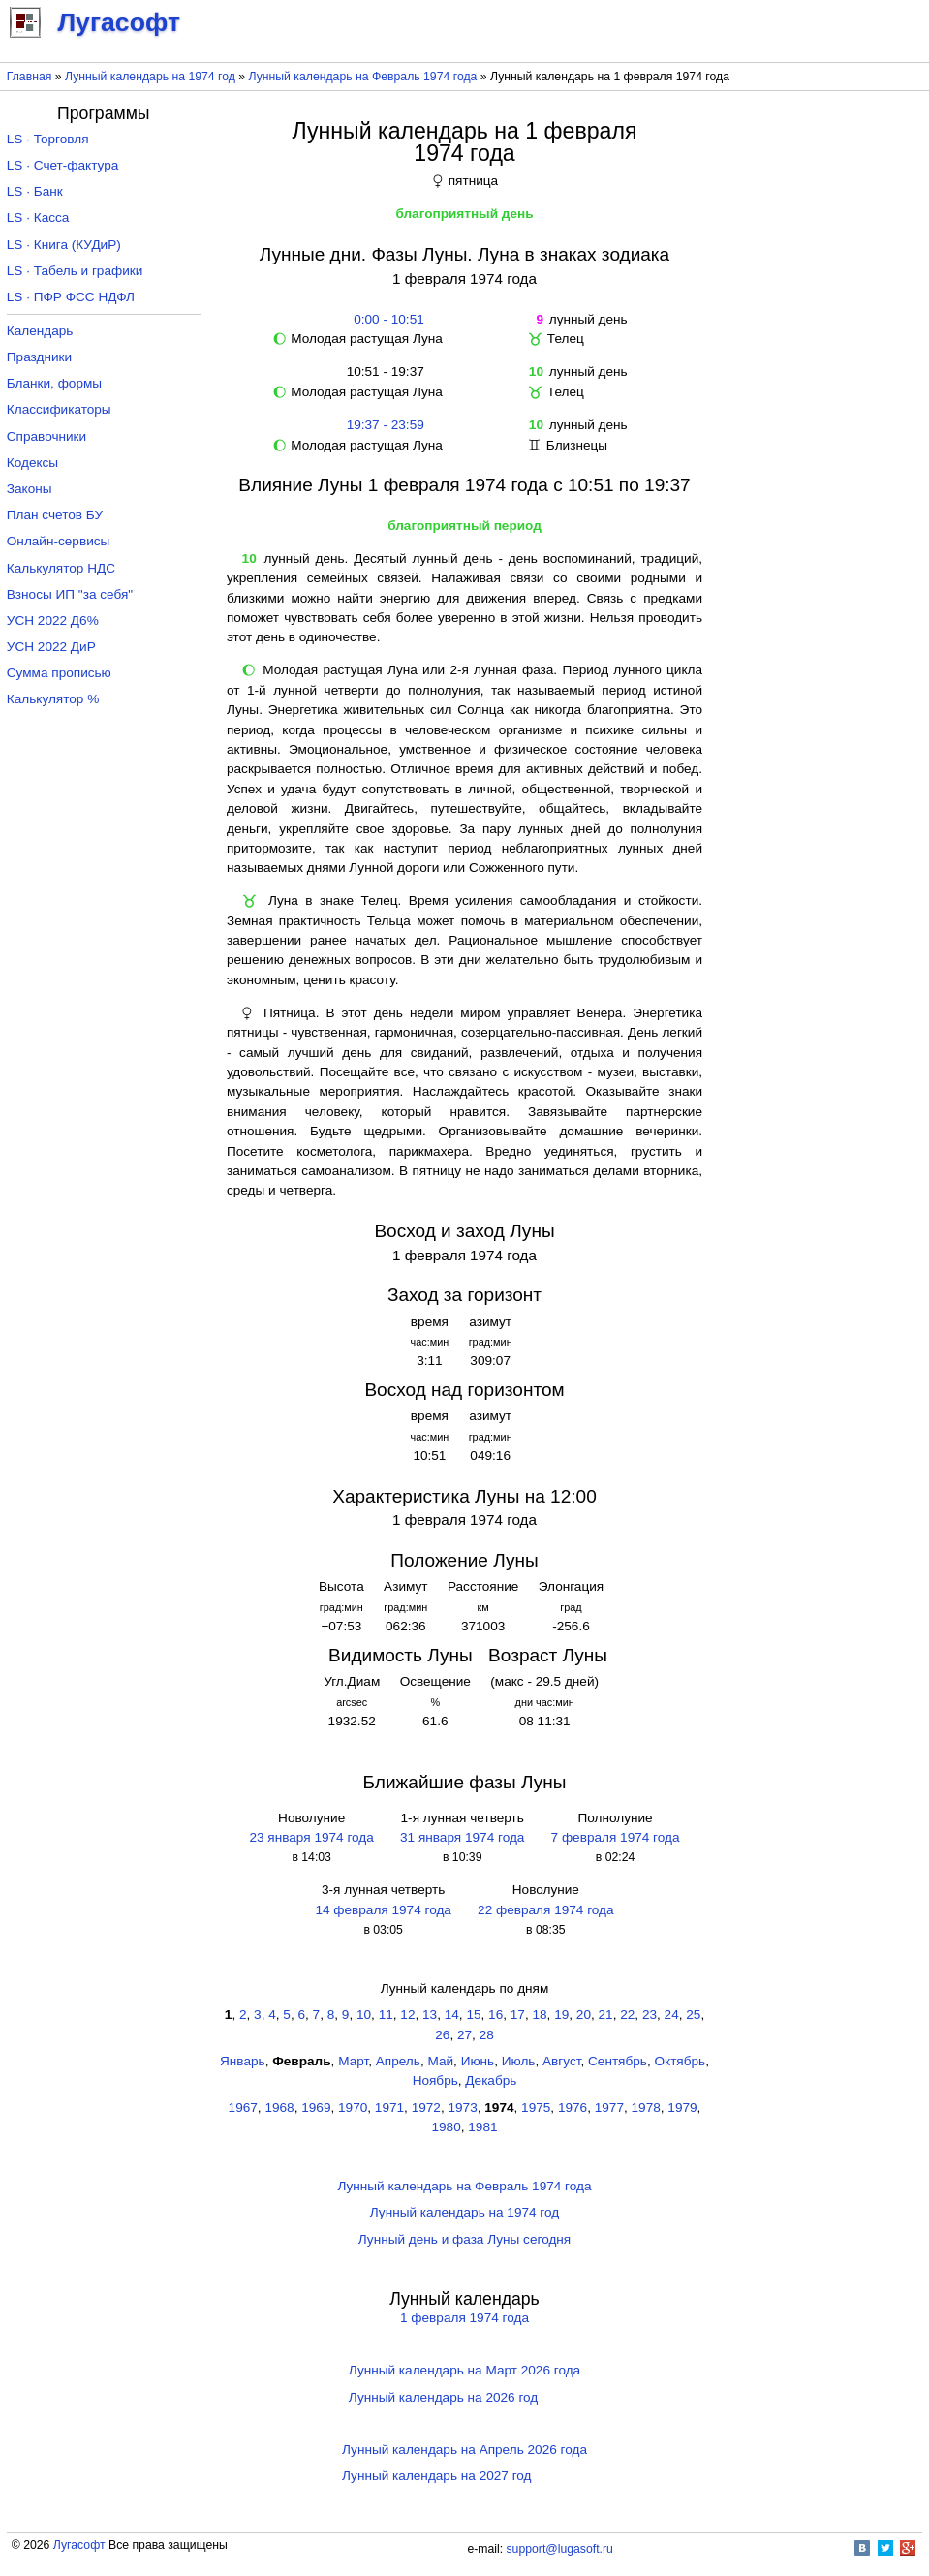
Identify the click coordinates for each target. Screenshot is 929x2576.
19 (561, 2014)
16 (495, 2014)
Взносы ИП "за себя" (70, 594)
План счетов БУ (55, 515)
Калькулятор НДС (61, 568)
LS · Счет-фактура (63, 165)
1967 (243, 2107)
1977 (609, 2107)
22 (627, 2014)
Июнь (478, 2061)
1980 (445, 2127)
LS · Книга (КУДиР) (64, 244)
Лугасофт (79, 2545)
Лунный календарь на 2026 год (443, 2397)
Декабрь (490, 2080)
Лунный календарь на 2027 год (436, 2475)
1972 (426, 2107)
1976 (572, 2107)
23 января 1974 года (311, 1837)
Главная (29, 76)
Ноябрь (435, 2080)
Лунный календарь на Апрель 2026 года (464, 2449)
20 (583, 2014)
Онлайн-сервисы (58, 541)
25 (693, 2014)
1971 (389, 2107)
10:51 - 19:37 (385, 371)
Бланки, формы (54, 383)
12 (407, 2014)
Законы (29, 488)
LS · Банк (35, 191)
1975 (535, 2107)
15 (473, 2014)
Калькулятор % (53, 699)
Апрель (398, 2061)
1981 (482, 2127)
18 (539, 2014)
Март (353, 2061)
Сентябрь (617, 2061)
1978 (646, 2107)
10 (363, 2014)
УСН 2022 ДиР (51, 646)
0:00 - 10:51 (385, 319)
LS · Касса (38, 217)
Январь (242, 2061)
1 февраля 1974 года (464, 2318)
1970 (352, 2107)
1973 (462, 2107)
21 (606, 2014)
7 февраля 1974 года (615, 1837)
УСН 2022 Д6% (53, 620)
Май (440, 2061)
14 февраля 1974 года (382, 1910)
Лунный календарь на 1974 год (150, 76)
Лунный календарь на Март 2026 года (464, 2370)
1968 (279, 2107)
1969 (315, 2107)
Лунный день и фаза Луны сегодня (464, 2239)
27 (464, 2035)
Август (561, 2061)
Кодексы (32, 462)
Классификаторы (59, 409)
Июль (519, 2061)
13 (429, 2014)
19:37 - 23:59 (385, 425)
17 (518, 2014)
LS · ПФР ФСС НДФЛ (71, 297)
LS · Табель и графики (75, 271)
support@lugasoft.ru (560, 2549)
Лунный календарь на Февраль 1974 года (363, 76)
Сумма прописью (59, 673)
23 (649, 2014)
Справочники (46, 436)
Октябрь (679, 2061)
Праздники (39, 357)
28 (487, 2035)
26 (442, 2035)
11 (386, 2014)
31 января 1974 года (462, 1837)
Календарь (40, 331)
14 (452, 2014)
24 (672, 2014)
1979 (682, 2107)
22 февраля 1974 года (545, 1910)
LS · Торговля (48, 139)
